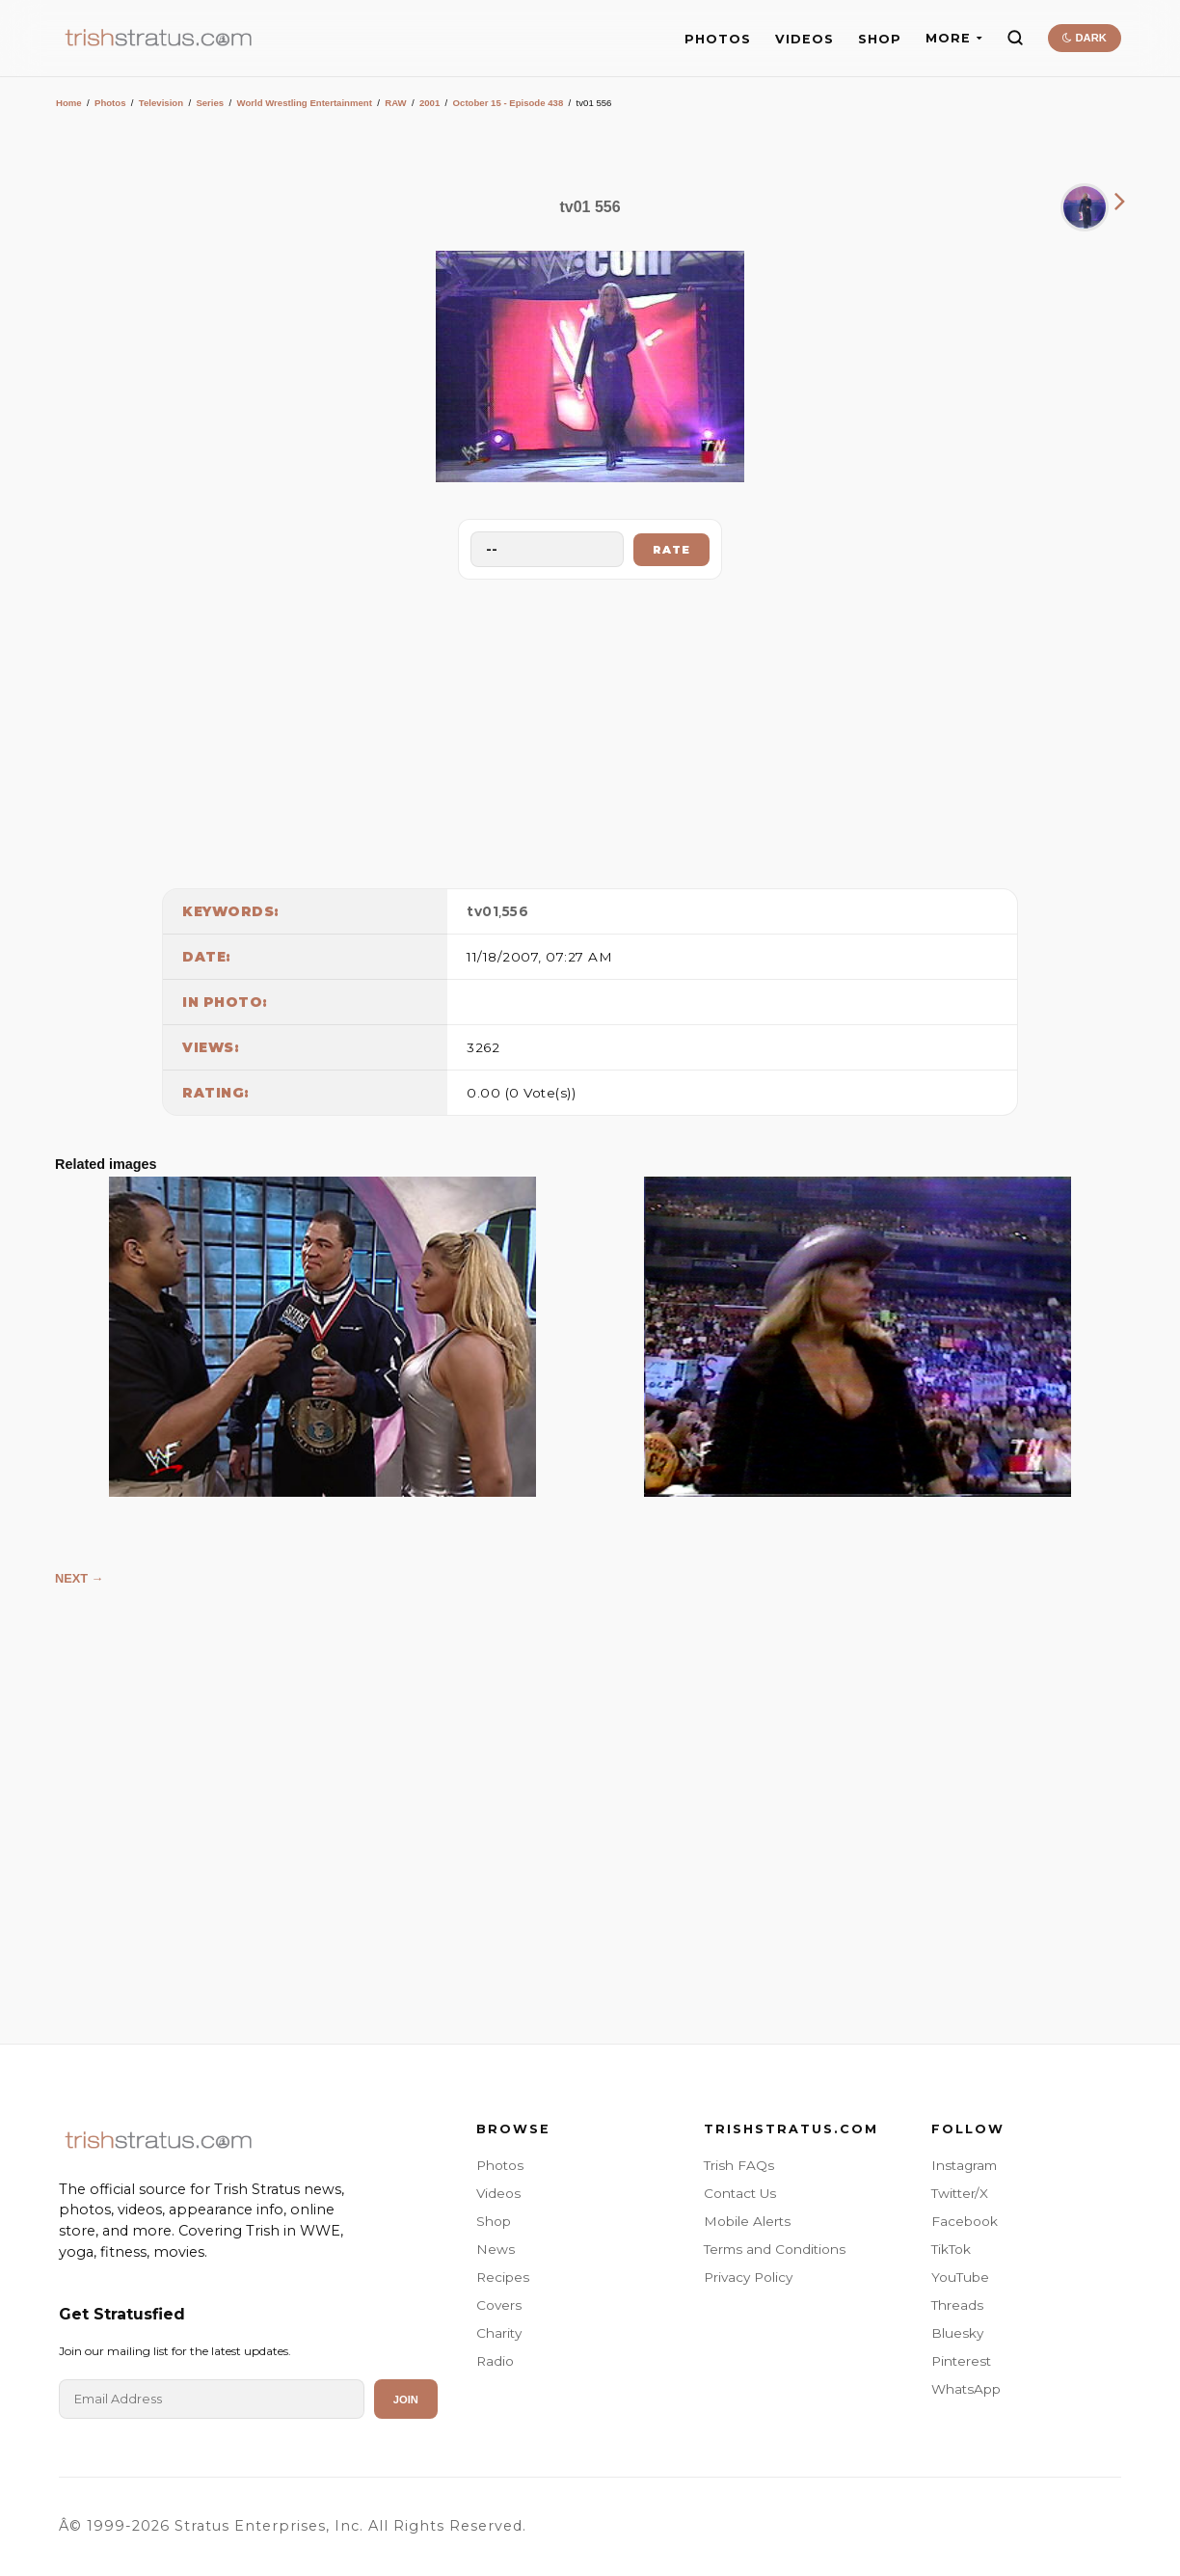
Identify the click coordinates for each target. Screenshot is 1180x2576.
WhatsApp (966, 2389)
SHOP (879, 39)
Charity (499, 2333)
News (495, 2249)
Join (405, 2399)
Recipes (502, 2277)
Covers (499, 2305)
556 (515, 911)
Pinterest (961, 2361)
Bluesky (957, 2333)
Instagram (964, 2165)
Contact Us (740, 2193)
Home (69, 102)
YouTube (960, 2277)
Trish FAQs (739, 2165)
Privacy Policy (748, 2277)
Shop (493, 2221)
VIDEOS (804, 39)
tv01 (482, 911)
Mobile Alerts (747, 2221)
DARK (1084, 37)
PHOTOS (717, 39)
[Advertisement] (590, 729)
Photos (110, 102)
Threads (957, 2305)
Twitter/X (959, 2193)
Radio (495, 2361)
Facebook (964, 2221)
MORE (953, 38)
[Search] (1015, 37)
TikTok (951, 2249)
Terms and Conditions (774, 2249)
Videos (498, 2193)
